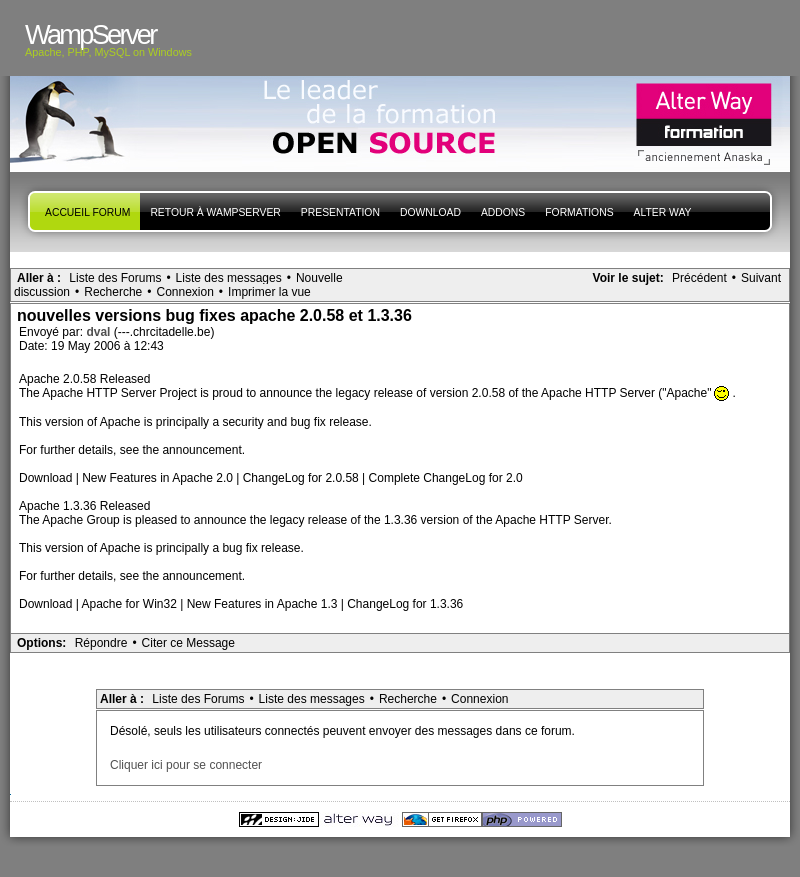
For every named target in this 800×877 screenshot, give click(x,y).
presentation (340, 212)
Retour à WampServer (215, 212)
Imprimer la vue (269, 292)
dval (99, 332)
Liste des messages (229, 278)
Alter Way (663, 212)
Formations (579, 212)
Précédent (699, 278)
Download (430, 212)
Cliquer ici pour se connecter (186, 765)
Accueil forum (87, 212)
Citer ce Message (188, 643)
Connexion (184, 292)
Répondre (101, 643)
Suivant (761, 278)
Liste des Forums (115, 278)
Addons (503, 212)
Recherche (113, 292)
